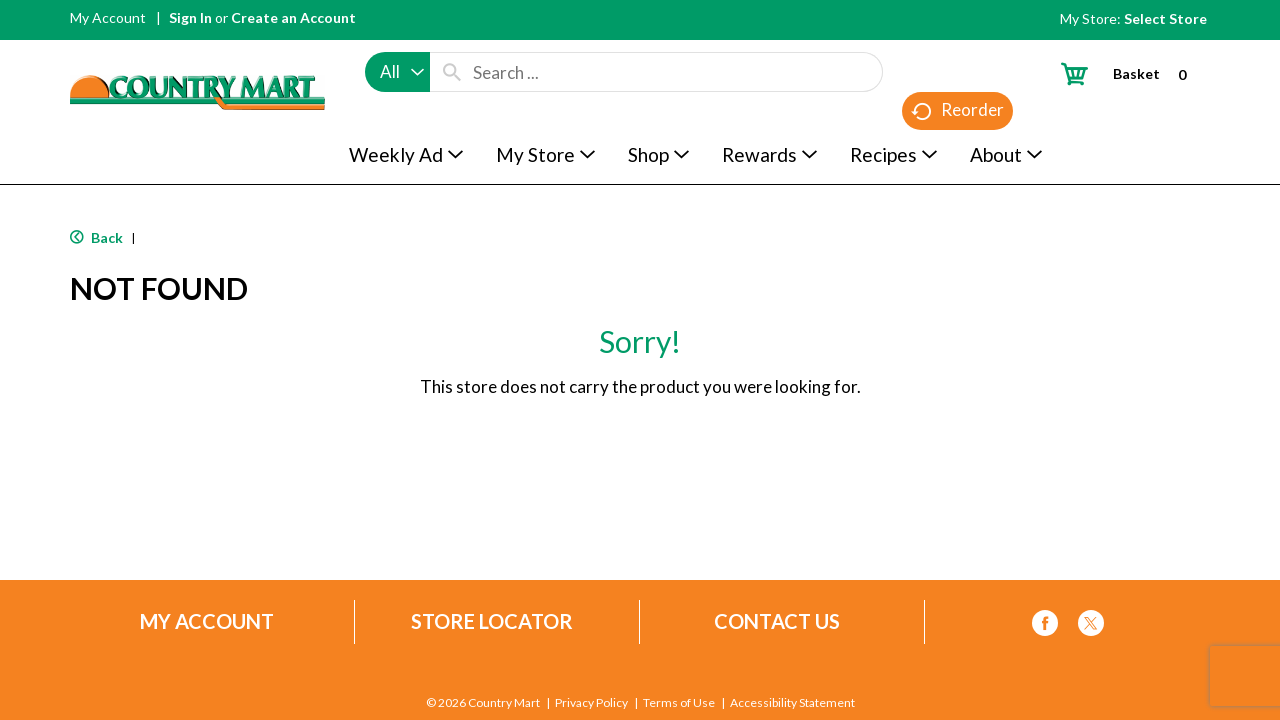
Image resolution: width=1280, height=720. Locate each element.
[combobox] (397, 72)
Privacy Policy (591, 703)
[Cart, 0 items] (1131, 73)
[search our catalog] (452, 72)
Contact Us (777, 621)
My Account (108, 17)
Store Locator (492, 621)
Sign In (190, 17)
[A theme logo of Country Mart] (197, 55)
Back (96, 237)
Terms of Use (679, 703)
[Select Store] (1167, 18)
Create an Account (293, 17)
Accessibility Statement (792, 703)
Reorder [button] (957, 110)
